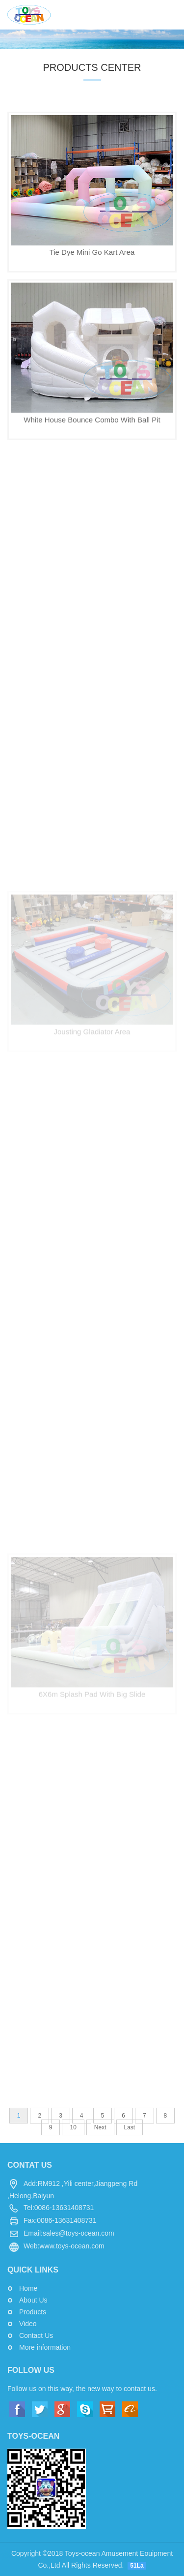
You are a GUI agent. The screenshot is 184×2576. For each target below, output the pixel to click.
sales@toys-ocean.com (78, 2233)
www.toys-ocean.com (71, 2246)
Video (28, 2324)
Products (32, 2312)
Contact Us (36, 2335)
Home (28, 2288)
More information (45, 2347)
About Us (33, 2300)
